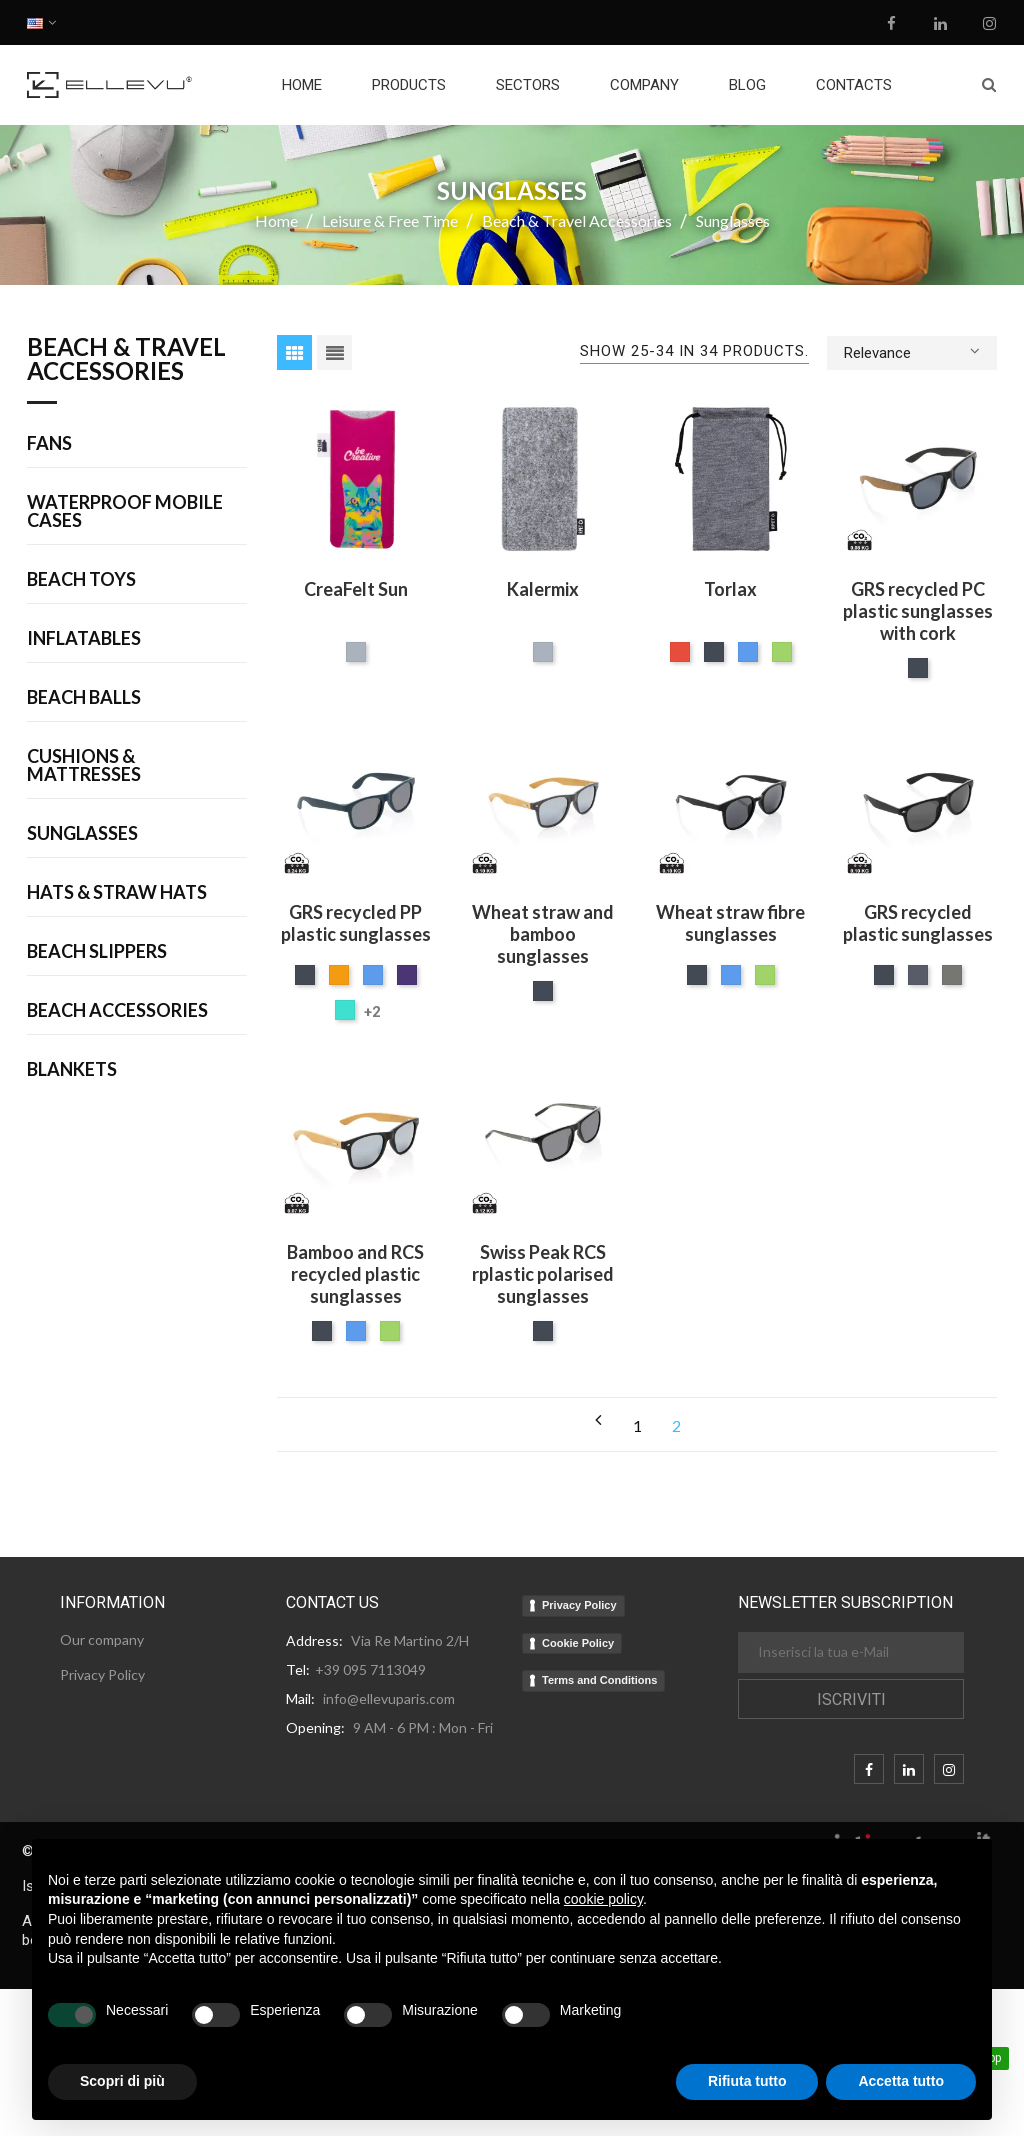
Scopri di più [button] (122, 2081)
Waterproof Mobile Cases (125, 512)
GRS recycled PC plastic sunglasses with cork (918, 611)
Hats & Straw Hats (117, 893)
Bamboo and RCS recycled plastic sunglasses (355, 1274)
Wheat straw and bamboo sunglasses (543, 934)
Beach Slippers (97, 952)
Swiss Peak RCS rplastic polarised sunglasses (543, 1274)
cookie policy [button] (603, 1899)
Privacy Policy (579, 1605)
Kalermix (543, 589)
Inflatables (84, 639)
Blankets (72, 1070)
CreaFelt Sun (356, 589)
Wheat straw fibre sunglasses (730, 923)
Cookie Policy (578, 1643)
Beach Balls (84, 698)
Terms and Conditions (599, 1680)
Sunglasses (82, 834)
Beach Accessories (117, 1011)
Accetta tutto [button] (901, 2081)
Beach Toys (81, 580)
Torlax (730, 589)
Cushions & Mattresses (84, 766)
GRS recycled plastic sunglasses (918, 923)
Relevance (912, 351)
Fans (49, 444)
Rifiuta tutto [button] (747, 2081)
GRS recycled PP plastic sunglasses (356, 923)
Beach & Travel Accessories (126, 360)
